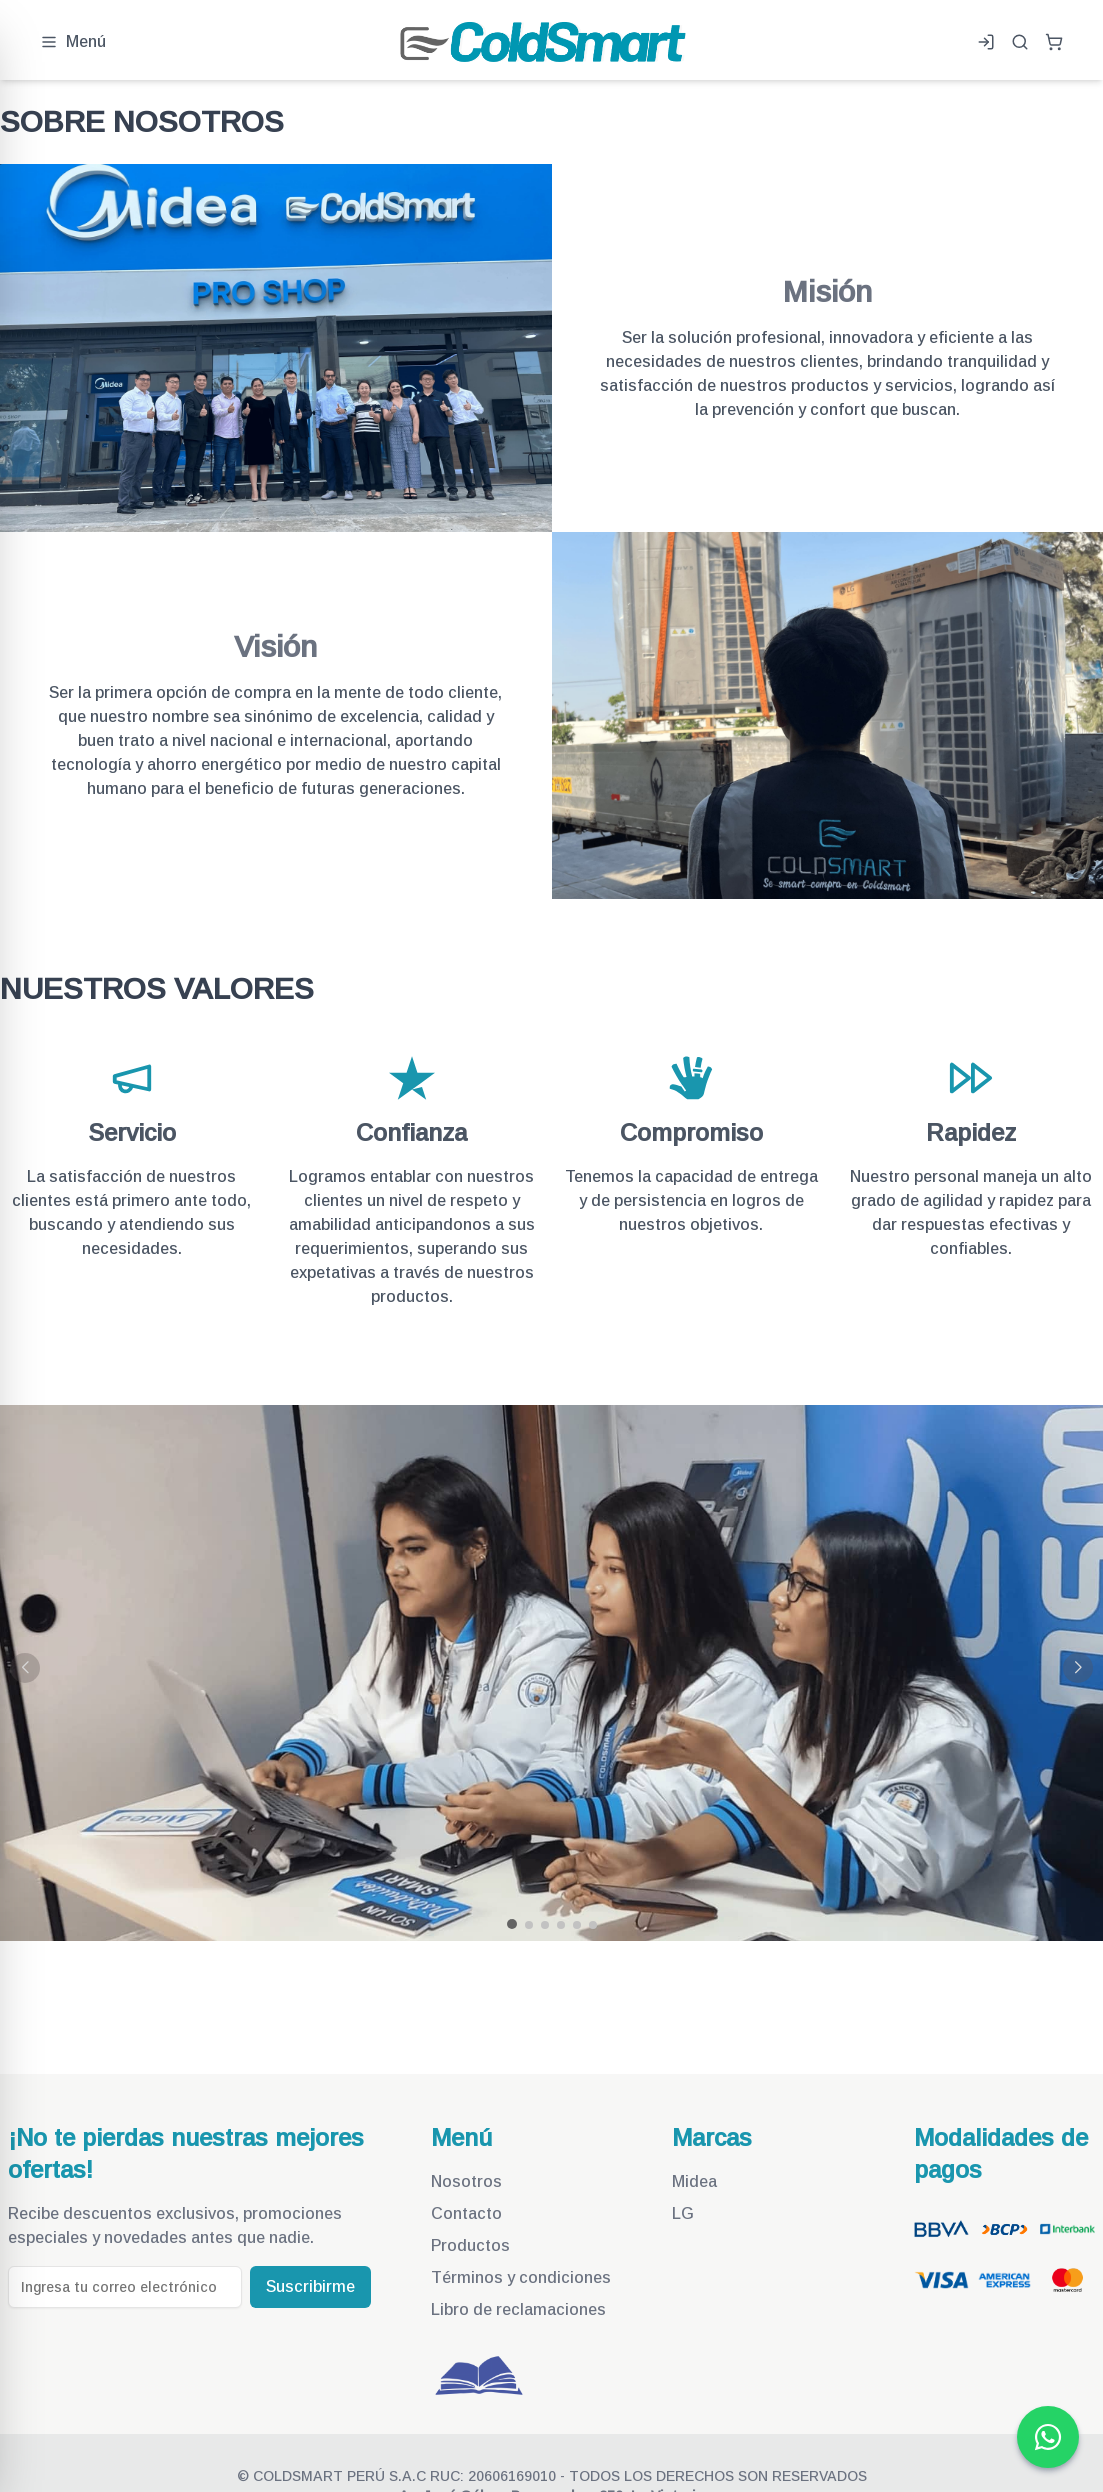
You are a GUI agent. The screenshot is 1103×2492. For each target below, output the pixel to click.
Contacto (466, 2213)
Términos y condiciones (521, 2277)
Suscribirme (310, 2286)
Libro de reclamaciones (518, 2309)
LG (683, 2213)
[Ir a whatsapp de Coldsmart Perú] (1048, 2437)
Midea (694, 2181)
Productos (470, 2245)
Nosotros (466, 2181)
